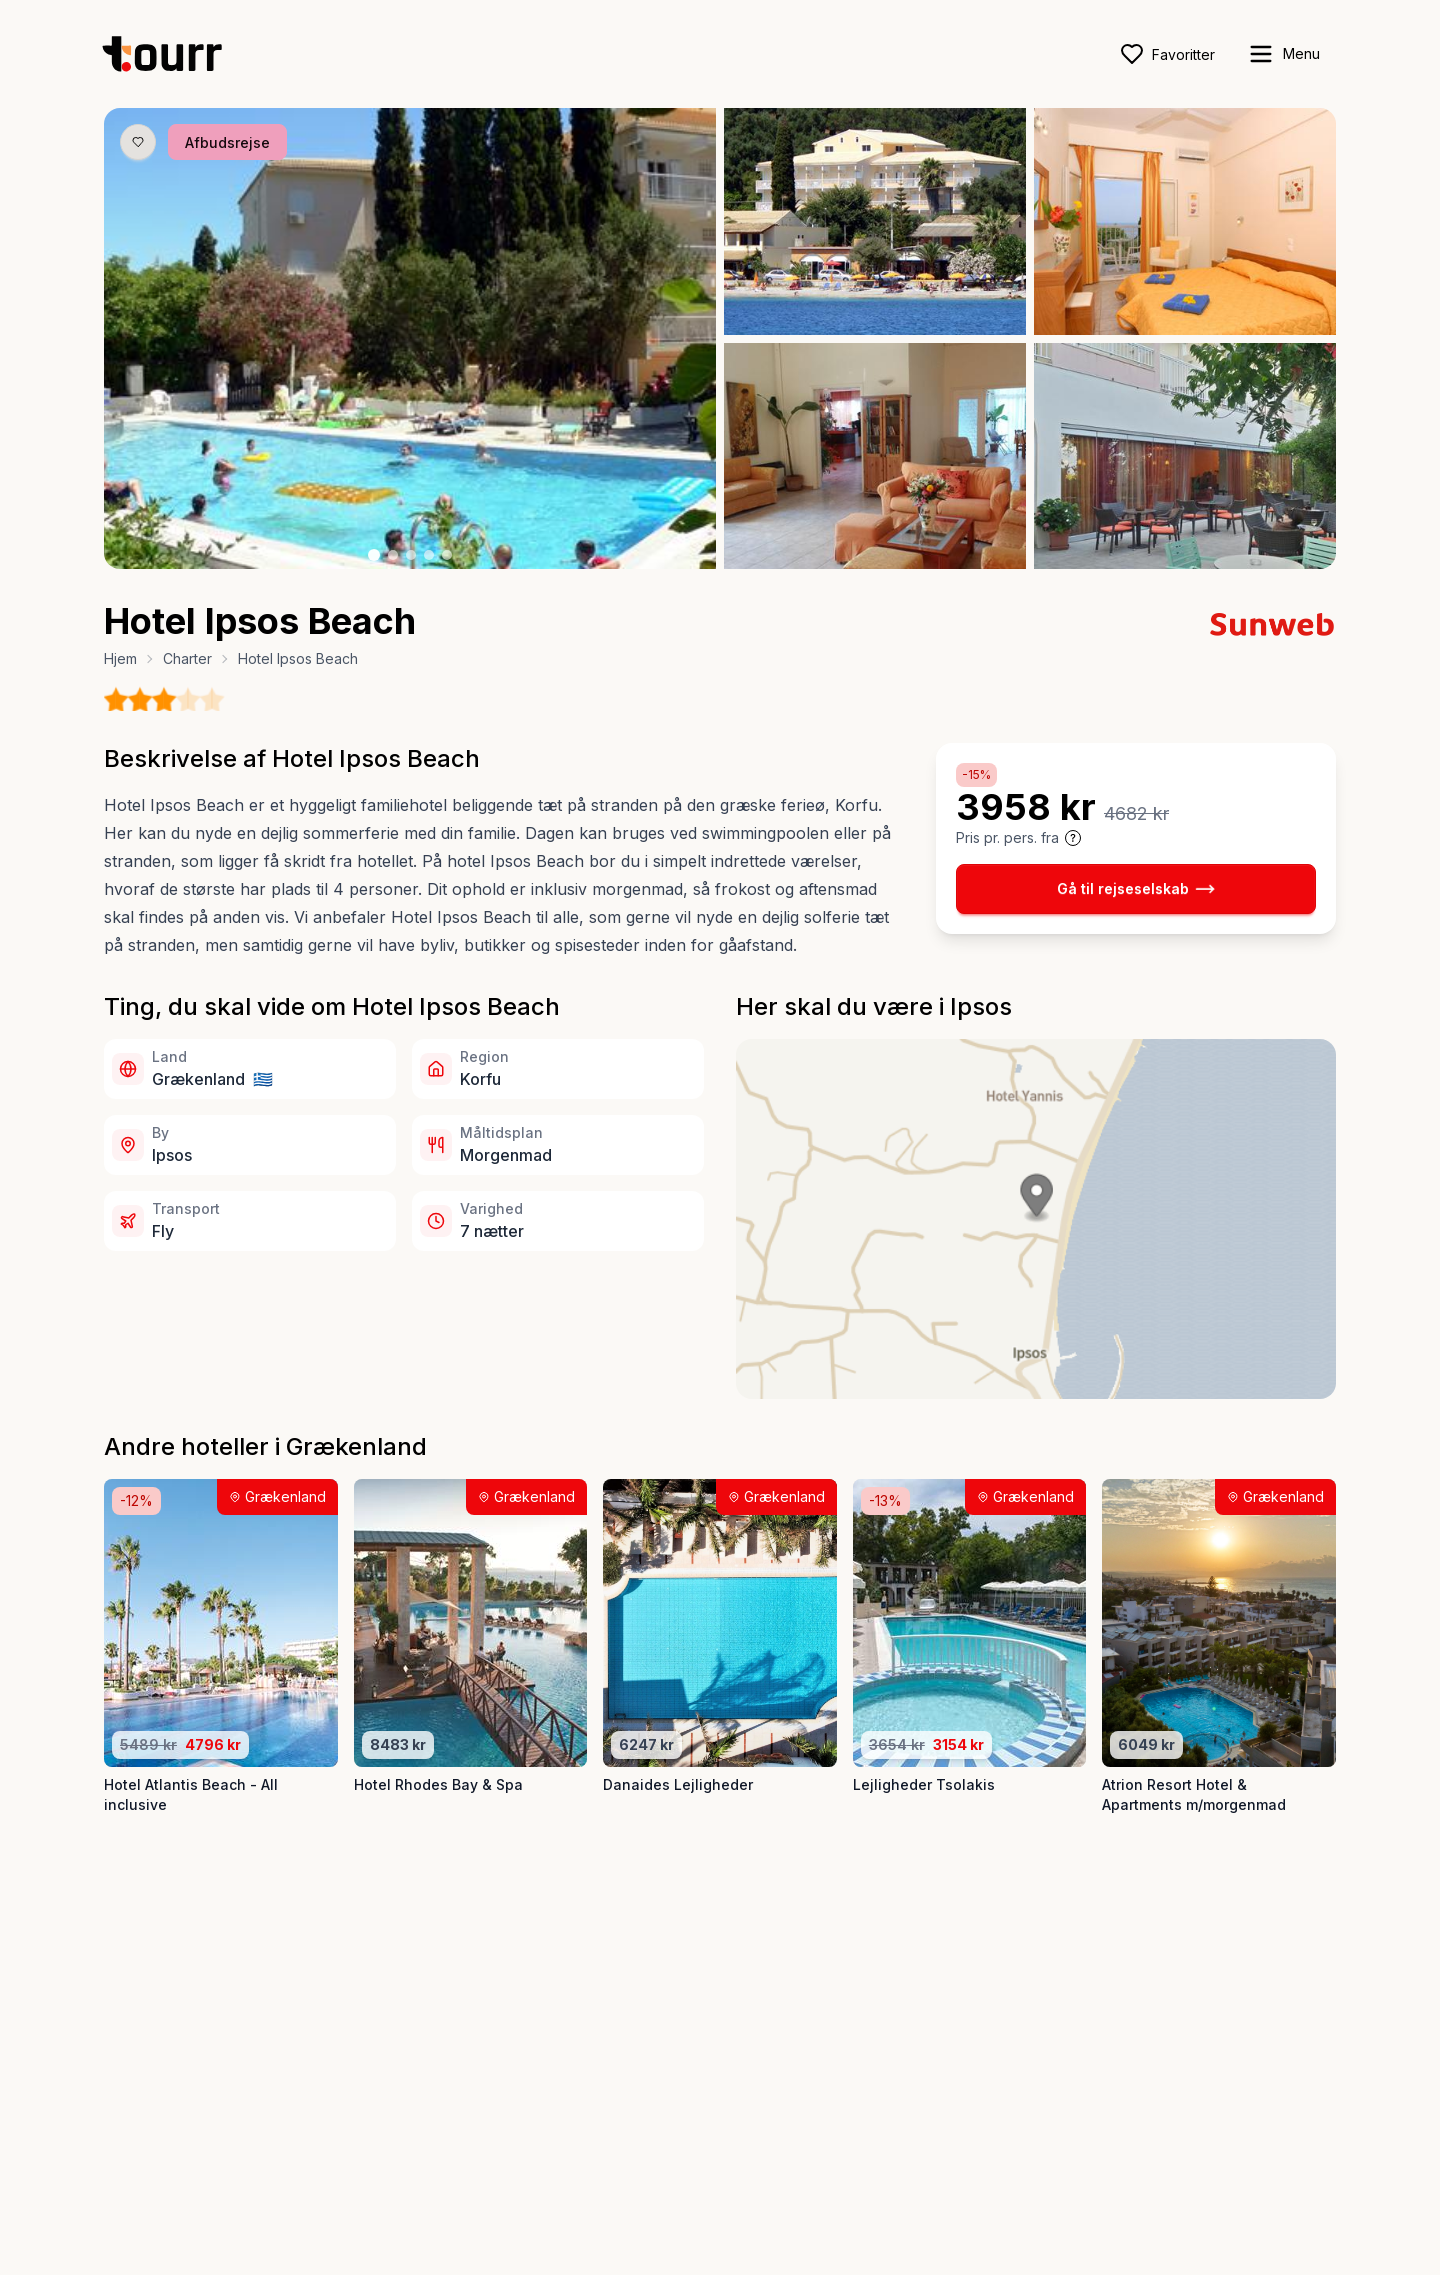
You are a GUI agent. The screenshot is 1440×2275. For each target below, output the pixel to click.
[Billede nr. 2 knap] (393, 555)
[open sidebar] (1283, 54)
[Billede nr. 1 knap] (374, 555)
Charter (187, 658)
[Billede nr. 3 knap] (411, 555)
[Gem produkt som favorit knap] (138, 142)
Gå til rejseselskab (1136, 889)
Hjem (120, 658)
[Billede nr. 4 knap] (429, 555)
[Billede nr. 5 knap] (447, 555)
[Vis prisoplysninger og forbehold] (1073, 838)
